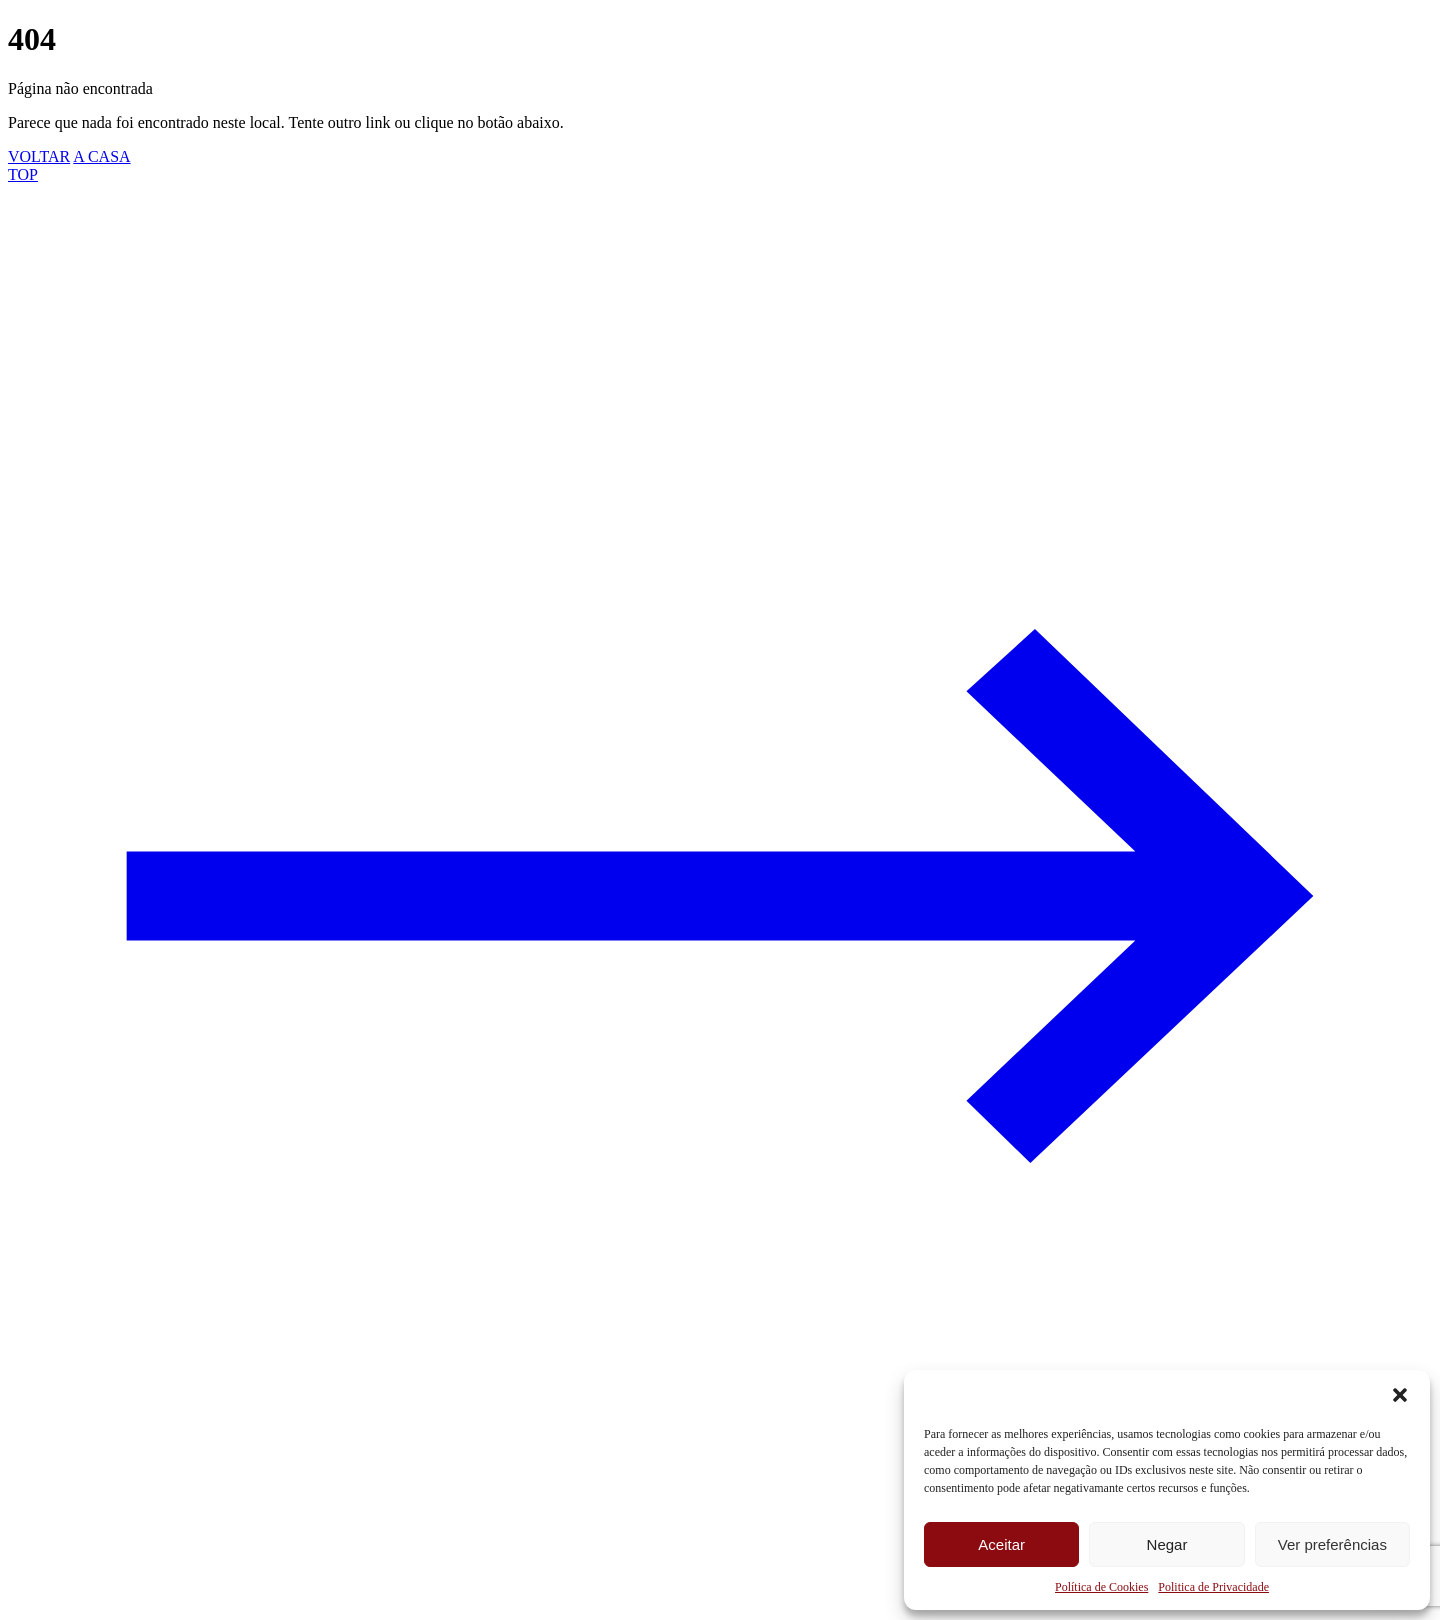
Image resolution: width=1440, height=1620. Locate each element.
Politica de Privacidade (1213, 1587)
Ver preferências (1332, 1544)
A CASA (101, 156)
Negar (1167, 1544)
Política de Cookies (1101, 1587)
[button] (1400, 1395)
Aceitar (1001, 1544)
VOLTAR (39, 156)
